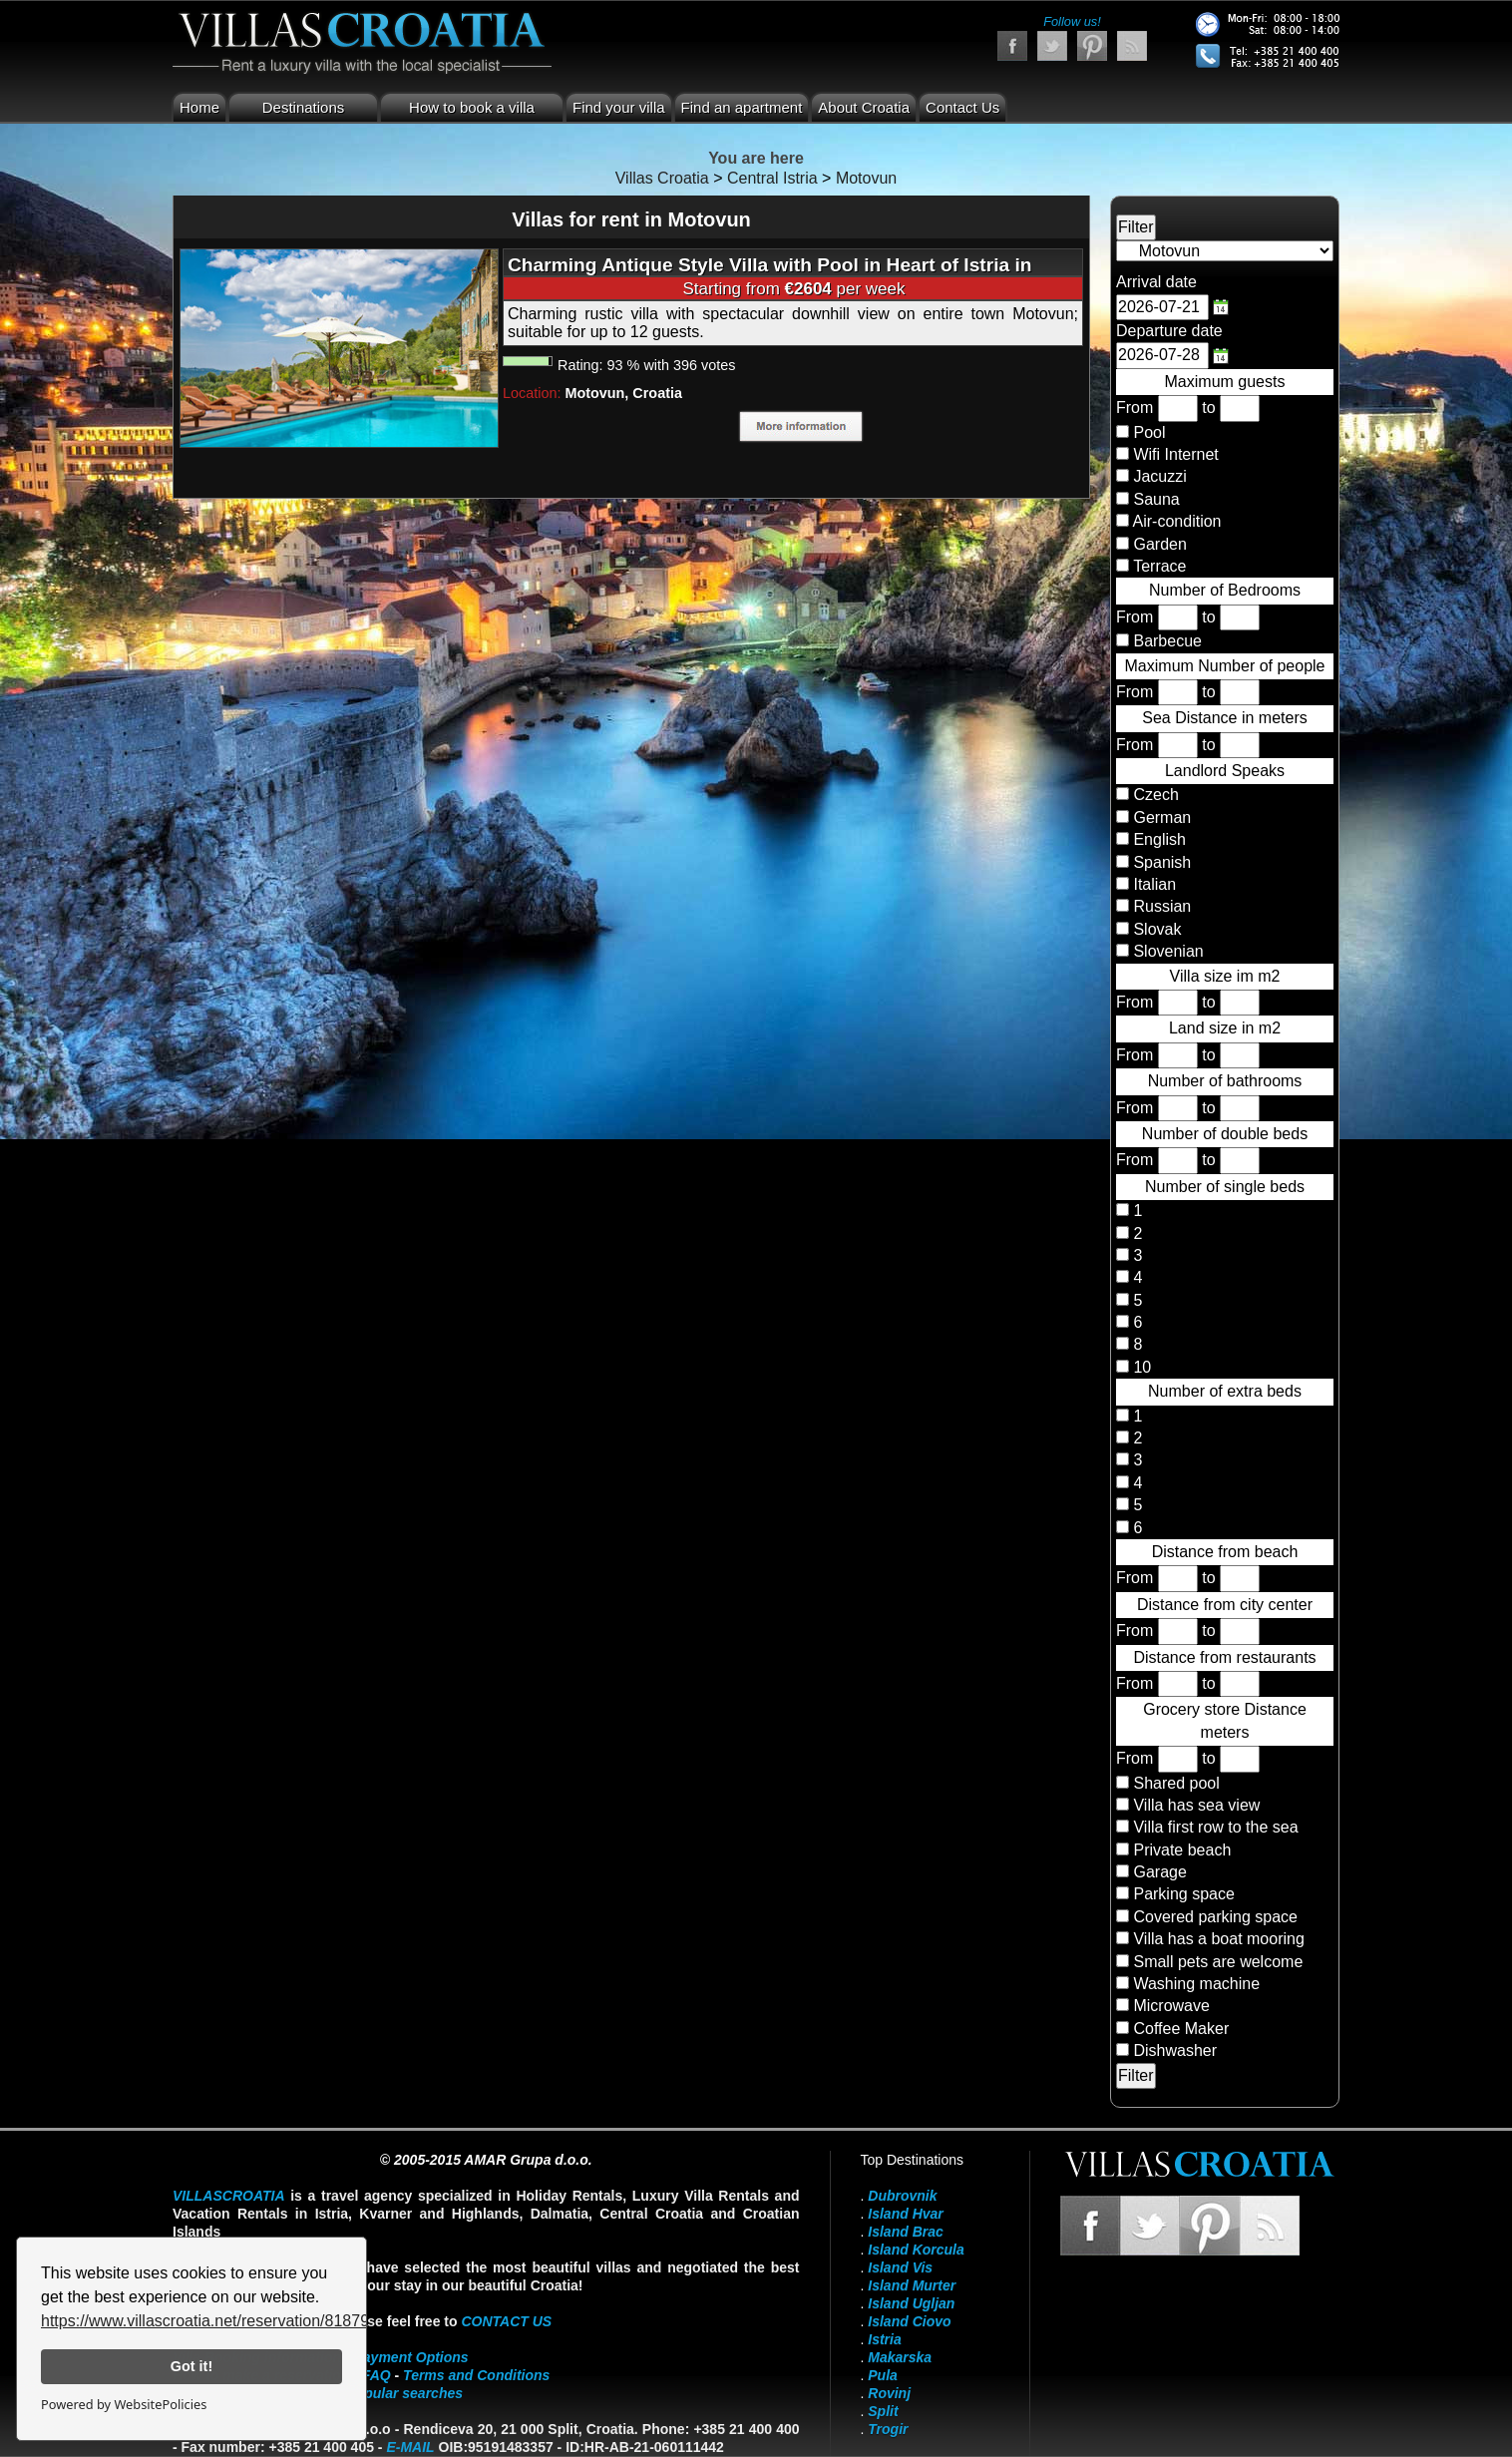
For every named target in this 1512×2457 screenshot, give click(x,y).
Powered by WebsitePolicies (123, 2404)
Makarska (900, 2357)
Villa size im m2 (1225, 976)
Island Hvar (905, 2214)
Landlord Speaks (1225, 770)
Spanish (1160, 862)
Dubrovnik (902, 2196)
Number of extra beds (1225, 1391)
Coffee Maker (1181, 2028)
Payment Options (411, 2357)
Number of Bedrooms (1225, 590)
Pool (1149, 432)
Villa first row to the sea (1215, 1827)
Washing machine (1196, 1983)
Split (883, 2411)
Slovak (1155, 929)
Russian (1160, 906)
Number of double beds (1225, 1133)
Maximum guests (1225, 381)
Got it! (191, 2366)
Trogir (888, 2429)
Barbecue (1167, 640)
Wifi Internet (1175, 454)
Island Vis (900, 2267)
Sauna (1156, 499)
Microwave (1171, 2005)
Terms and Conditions (476, 2375)
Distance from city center (1225, 1604)
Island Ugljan (911, 2303)
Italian (1152, 884)
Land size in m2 (1225, 1028)
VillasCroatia (229, 2196)
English (1157, 839)
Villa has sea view (1196, 1805)
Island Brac (905, 2232)
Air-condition (1177, 521)
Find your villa (618, 107)
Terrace (1159, 566)
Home (199, 107)
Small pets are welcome (1218, 1961)
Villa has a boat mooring (1218, 1938)
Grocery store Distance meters (1225, 1720)
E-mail (410, 2447)
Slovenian (1166, 951)
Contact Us (962, 107)
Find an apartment (742, 107)
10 (1140, 1367)
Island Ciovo (909, 2321)
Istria (884, 2339)
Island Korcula (915, 2249)
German (1160, 817)
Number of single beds (1225, 1186)
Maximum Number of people (1225, 665)
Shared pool (1176, 1783)
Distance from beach (1225, 1551)
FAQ (376, 2375)
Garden (1159, 544)
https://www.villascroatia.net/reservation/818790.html (227, 2320)
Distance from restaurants (1224, 1657)
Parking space (1183, 1893)
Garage (1159, 1871)
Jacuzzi (1159, 476)
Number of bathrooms (1225, 1080)
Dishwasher (1175, 2050)
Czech (1154, 794)
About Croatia (864, 107)
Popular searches (404, 2393)
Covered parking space (1215, 1916)
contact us (506, 2321)
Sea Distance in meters (1224, 717)
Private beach (1182, 1850)
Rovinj (889, 2393)
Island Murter (911, 2285)
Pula (883, 2375)
